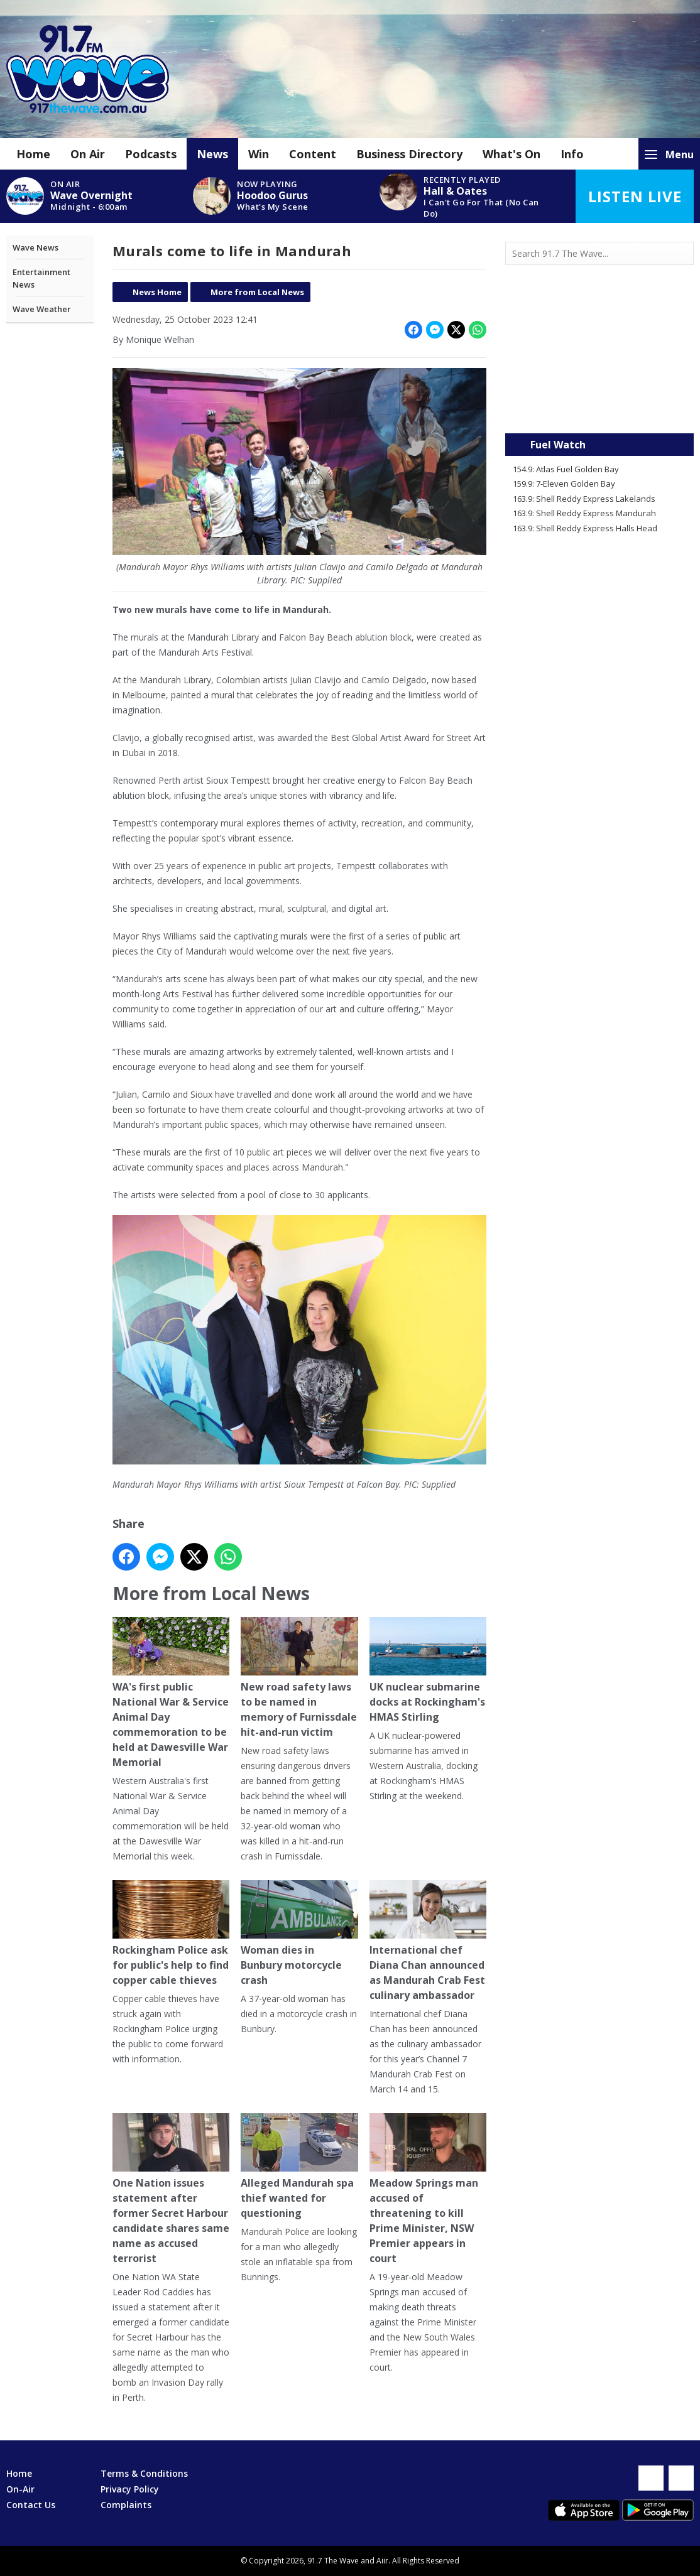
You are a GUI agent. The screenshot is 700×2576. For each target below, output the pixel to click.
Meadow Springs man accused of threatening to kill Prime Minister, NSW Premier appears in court (427, 2189)
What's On (511, 153)
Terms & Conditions (144, 2473)
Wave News (35, 247)
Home (33, 153)
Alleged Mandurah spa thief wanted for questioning (299, 2166)
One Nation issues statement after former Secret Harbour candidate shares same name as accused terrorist (170, 2189)
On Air (87, 153)
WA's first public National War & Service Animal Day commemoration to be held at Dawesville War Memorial (170, 1692)
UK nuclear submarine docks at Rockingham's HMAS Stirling (427, 1669)
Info (572, 153)
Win (258, 153)
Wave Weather (42, 309)
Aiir (382, 2560)
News (212, 153)
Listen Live (635, 196)
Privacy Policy (130, 2489)
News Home (157, 292)
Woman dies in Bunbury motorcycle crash (299, 1933)
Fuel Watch (558, 445)
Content (312, 153)
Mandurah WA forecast (599, 408)
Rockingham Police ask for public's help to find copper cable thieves (170, 1933)
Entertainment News (41, 278)
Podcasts (151, 153)
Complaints (126, 2505)
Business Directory (409, 153)
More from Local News (257, 292)
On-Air (20, 2489)
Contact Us (30, 2505)
